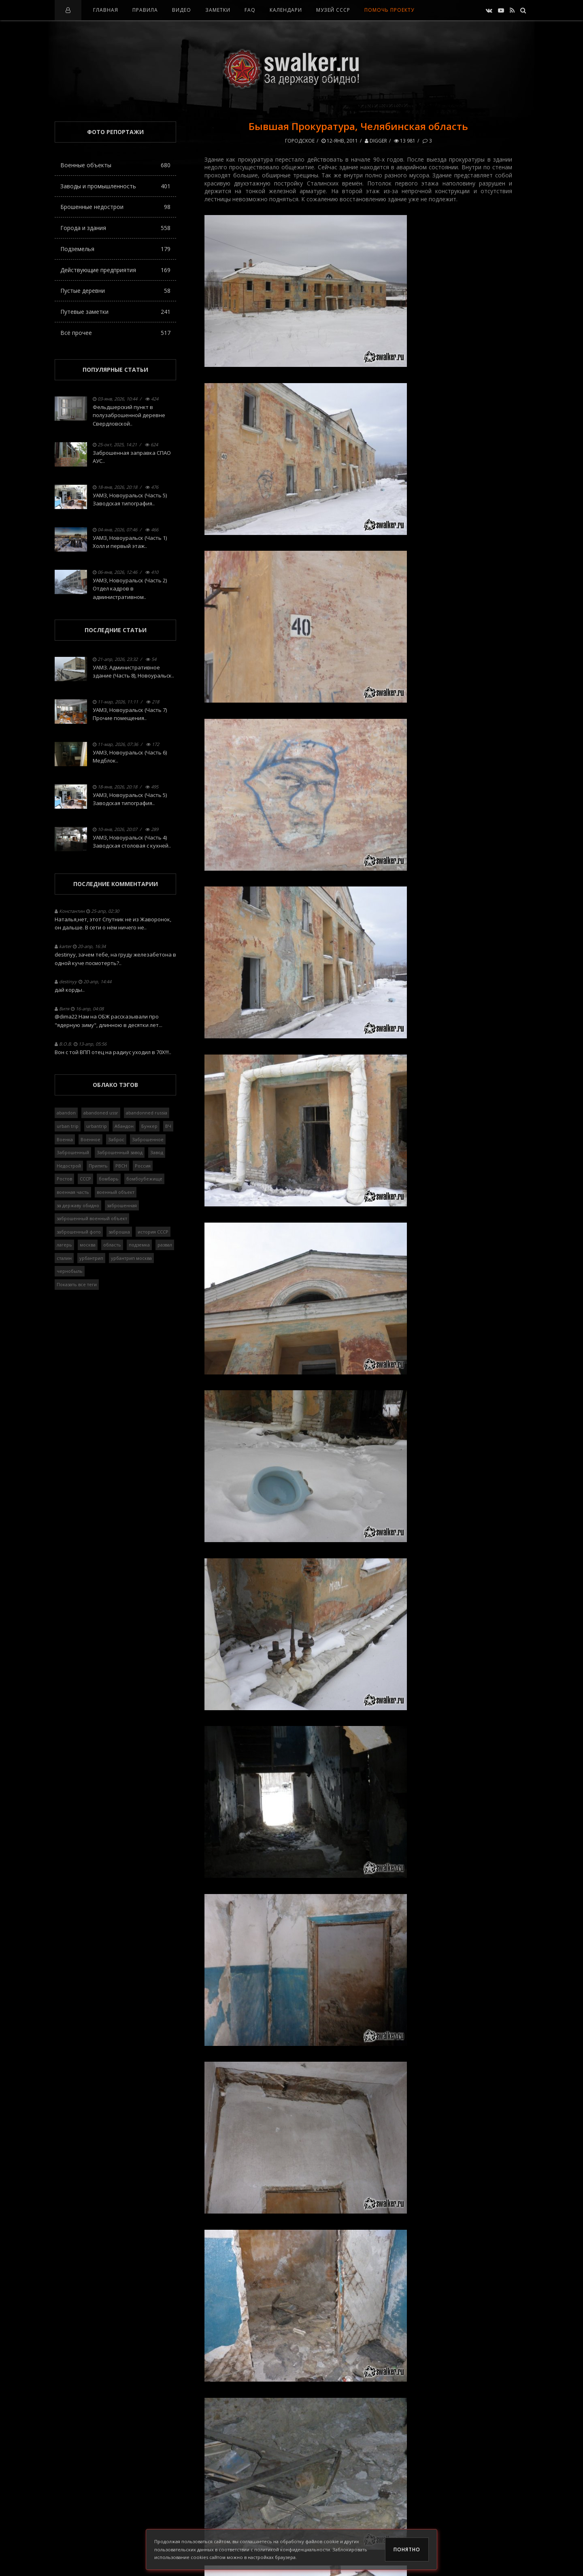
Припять (98, 1166)
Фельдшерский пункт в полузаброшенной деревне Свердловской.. (129, 415)
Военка (65, 1139)
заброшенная (122, 1205)
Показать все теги (77, 1284)
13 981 (404, 140)
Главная (105, 9)
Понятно (407, 2549)
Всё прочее (115, 332)
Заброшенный (73, 1152)
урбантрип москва (131, 1258)
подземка (139, 1245)
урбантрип (91, 1258)
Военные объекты (115, 165)
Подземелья (115, 249)
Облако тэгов (115, 1085)
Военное (90, 1139)
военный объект (115, 1192)
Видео (181, 9)
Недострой (69, 1166)
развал (164, 1245)
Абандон (124, 1126)
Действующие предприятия (115, 270)
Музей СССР (333, 9)
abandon (66, 1113)
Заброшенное (148, 1139)
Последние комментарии (115, 884)
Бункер (149, 1126)
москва (88, 1245)
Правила (145, 9)
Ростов (64, 1179)
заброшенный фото (79, 1232)
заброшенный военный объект (92, 1218)
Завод (156, 1152)
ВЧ (168, 1126)
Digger (376, 140)
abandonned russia (146, 1113)
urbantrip (96, 1126)
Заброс (116, 1139)
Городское (300, 140)
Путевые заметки (115, 311)
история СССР (153, 1232)
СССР (85, 1179)
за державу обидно (78, 1205)
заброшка (119, 1232)
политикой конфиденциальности (292, 2549)
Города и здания (115, 228)
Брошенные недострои (115, 206)
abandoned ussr (100, 1113)
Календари (286, 9)
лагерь (64, 1245)
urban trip (68, 1126)
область (112, 1245)
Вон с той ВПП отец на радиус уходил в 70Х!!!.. (113, 1052)
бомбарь (109, 1179)
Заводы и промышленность (115, 186)
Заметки (217, 9)
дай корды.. (70, 989)
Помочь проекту (389, 9)
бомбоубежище (144, 1179)
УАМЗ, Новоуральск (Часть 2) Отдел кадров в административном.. (130, 589)
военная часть (73, 1192)
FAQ (250, 9)
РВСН (121, 1166)
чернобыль (70, 1271)
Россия (143, 1166)
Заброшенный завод (120, 1152)
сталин (64, 1258)
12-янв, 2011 (339, 140)
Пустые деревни (115, 290)
